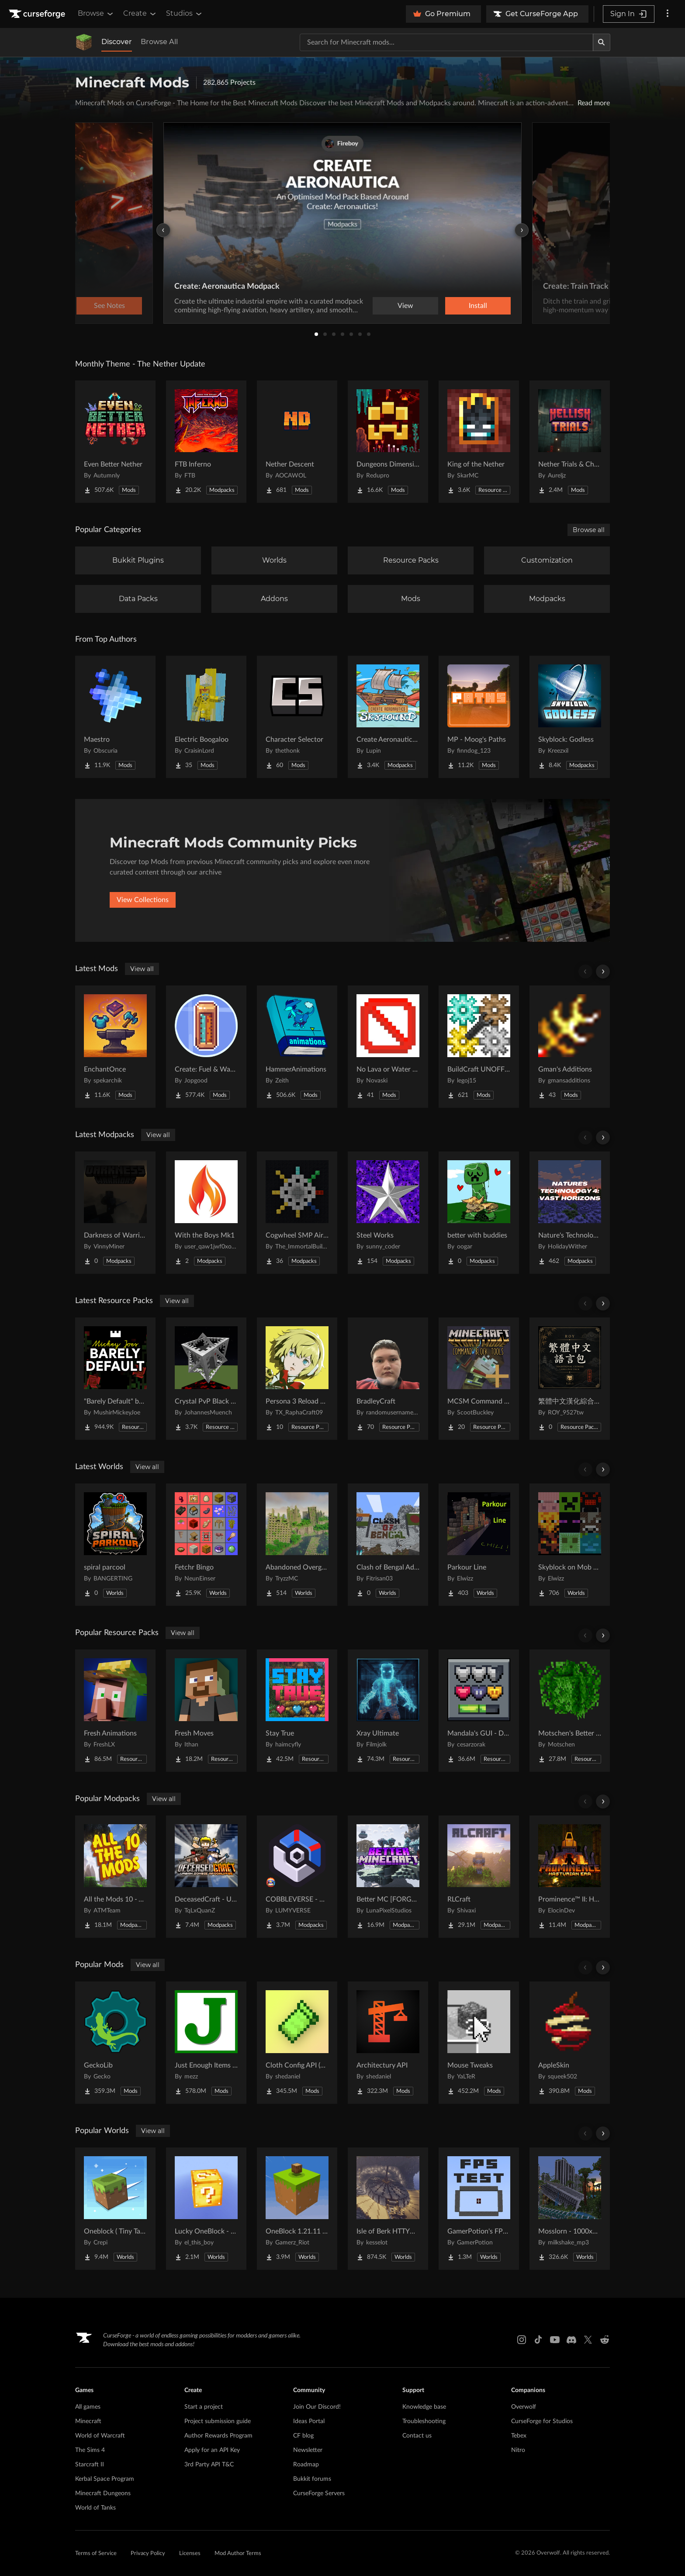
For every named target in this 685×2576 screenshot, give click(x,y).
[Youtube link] (555, 2339)
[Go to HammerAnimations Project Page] (297, 1046)
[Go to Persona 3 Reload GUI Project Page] (297, 1378)
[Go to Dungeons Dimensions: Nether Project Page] (388, 441)
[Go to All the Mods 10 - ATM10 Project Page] (115, 1876)
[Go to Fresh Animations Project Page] (115, 1710)
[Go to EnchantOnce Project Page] (115, 1046)
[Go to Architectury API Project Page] (388, 2042)
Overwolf (523, 2407)
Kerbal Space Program (104, 2479)
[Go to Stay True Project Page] (297, 1710)
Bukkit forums (312, 2479)
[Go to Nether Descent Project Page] (297, 441)
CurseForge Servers (319, 2493)
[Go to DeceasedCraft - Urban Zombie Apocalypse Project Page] (206, 1876)
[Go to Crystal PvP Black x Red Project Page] (206, 1378)
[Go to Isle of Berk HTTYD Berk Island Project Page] (388, 2208)
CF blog (303, 2436)
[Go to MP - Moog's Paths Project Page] (479, 717)
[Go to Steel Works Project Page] (388, 1212)
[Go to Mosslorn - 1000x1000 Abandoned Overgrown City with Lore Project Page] (569, 2208)
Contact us (417, 2436)
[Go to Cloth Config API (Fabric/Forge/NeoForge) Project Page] (297, 2042)
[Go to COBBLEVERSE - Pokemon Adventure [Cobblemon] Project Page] (297, 1876)
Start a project (203, 2407)
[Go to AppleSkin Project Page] (569, 2042)
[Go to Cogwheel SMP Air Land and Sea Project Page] (297, 1212)
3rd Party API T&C (209, 2465)
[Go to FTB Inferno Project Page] (206, 441)
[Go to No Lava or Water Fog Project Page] (388, 1046)
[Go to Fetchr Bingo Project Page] (206, 1544)
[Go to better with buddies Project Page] (479, 1212)
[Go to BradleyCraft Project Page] (388, 1378)
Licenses (190, 2553)
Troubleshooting (424, 2421)
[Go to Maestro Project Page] (115, 717)
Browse (96, 13)
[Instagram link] (521, 2339)
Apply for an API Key (212, 2450)
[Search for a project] (446, 42)
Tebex (518, 2436)
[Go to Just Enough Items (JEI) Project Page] (206, 2042)
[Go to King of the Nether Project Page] (479, 441)
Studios (184, 13)
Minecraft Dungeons (103, 2493)
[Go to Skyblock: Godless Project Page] (569, 717)
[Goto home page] (38, 14)
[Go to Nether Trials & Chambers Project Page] (569, 441)
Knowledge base (424, 2407)
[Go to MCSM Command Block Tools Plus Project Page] (479, 1378)
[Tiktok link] (538, 2339)
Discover (116, 42)
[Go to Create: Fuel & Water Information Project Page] (206, 1046)
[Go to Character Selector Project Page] (297, 717)
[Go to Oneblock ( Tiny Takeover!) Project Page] (115, 2208)
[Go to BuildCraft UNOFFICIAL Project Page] (479, 1046)
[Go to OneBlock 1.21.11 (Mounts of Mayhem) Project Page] (297, 2208)
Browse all (589, 530)
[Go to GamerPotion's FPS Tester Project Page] (479, 2208)
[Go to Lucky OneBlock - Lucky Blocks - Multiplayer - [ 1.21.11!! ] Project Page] (206, 2208)
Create (140, 13)
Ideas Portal (309, 2421)
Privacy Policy (148, 2553)
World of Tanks (95, 2508)
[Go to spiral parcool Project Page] (115, 1544)
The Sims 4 (90, 2450)
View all (142, 969)
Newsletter (307, 2450)
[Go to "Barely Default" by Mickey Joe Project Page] (115, 1378)
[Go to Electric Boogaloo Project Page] (206, 717)
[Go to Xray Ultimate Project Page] (388, 1710)
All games (87, 2407)
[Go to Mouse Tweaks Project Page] (479, 2042)
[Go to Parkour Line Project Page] (479, 1544)
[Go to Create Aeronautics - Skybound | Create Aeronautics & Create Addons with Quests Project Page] (388, 717)
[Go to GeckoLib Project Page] (115, 2042)
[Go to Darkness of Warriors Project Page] (115, 1212)
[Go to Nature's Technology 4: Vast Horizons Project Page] (569, 1212)
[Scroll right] (603, 972)
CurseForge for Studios (542, 2421)
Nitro (518, 2450)
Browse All (159, 42)
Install (478, 305)
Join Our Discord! (317, 2407)
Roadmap (306, 2465)
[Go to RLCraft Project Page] (479, 1876)
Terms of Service (96, 2553)
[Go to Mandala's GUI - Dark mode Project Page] (479, 1710)
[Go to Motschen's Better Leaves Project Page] (569, 1710)
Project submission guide (217, 2421)
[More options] (667, 14)
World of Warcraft (100, 2436)
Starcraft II (89, 2465)
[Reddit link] (604, 2339)
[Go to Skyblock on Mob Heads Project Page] (569, 1544)
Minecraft (88, 2421)
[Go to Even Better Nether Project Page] (115, 441)
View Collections (143, 899)
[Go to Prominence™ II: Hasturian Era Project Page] (569, 1876)
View (405, 305)
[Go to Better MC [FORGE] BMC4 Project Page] (388, 1876)
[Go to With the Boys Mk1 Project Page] (206, 1212)
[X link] (588, 2339)
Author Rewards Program (218, 2436)
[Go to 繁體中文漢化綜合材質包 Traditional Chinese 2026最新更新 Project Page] (569, 1378)
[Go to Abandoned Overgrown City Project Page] (297, 1544)
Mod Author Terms (237, 2553)
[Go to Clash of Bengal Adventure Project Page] (388, 1544)
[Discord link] (571, 2339)
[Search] (601, 42)
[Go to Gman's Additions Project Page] (569, 1046)
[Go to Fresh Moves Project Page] (206, 1710)
